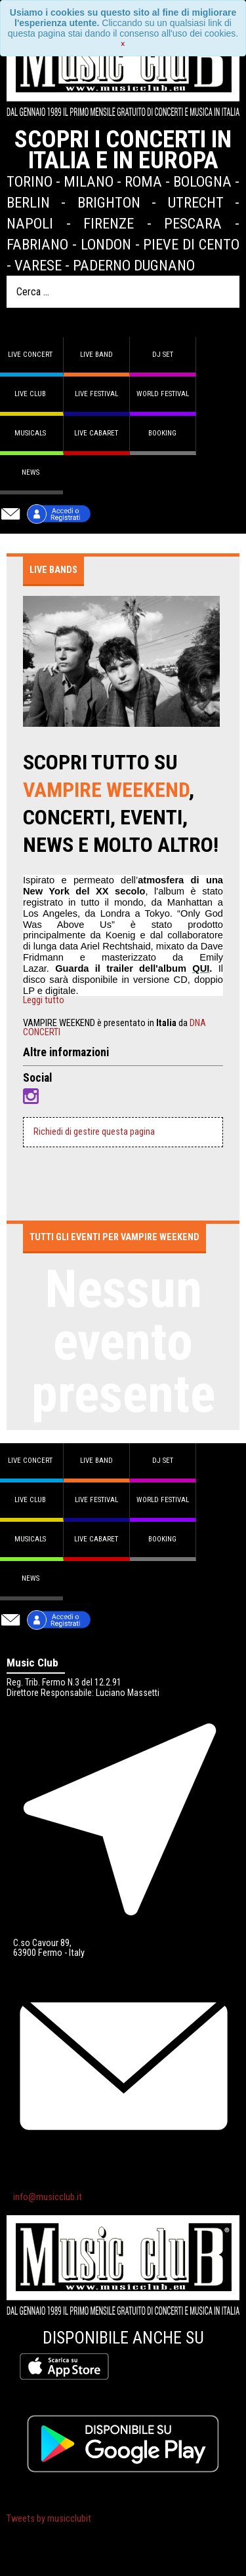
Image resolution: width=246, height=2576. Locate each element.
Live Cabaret (96, 433)
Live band (96, 354)
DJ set (162, 354)
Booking (162, 433)
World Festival (162, 394)
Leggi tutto (43, 1000)
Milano (88, 181)
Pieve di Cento (191, 244)
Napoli (30, 223)
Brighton (108, 202)
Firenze (108, 223)
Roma (143, 181)
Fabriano (37, 244)
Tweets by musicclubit (49, 2518)
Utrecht (196, 202)
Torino (29, 181)
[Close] (123, 44)
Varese (38, 265)
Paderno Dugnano (134, 265)
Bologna (202, 181)
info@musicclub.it (47, 2197)
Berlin (28, 202)
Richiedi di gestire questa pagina (94, 1131)
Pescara (193, 223)
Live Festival (96, 394)
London (106, 244)
